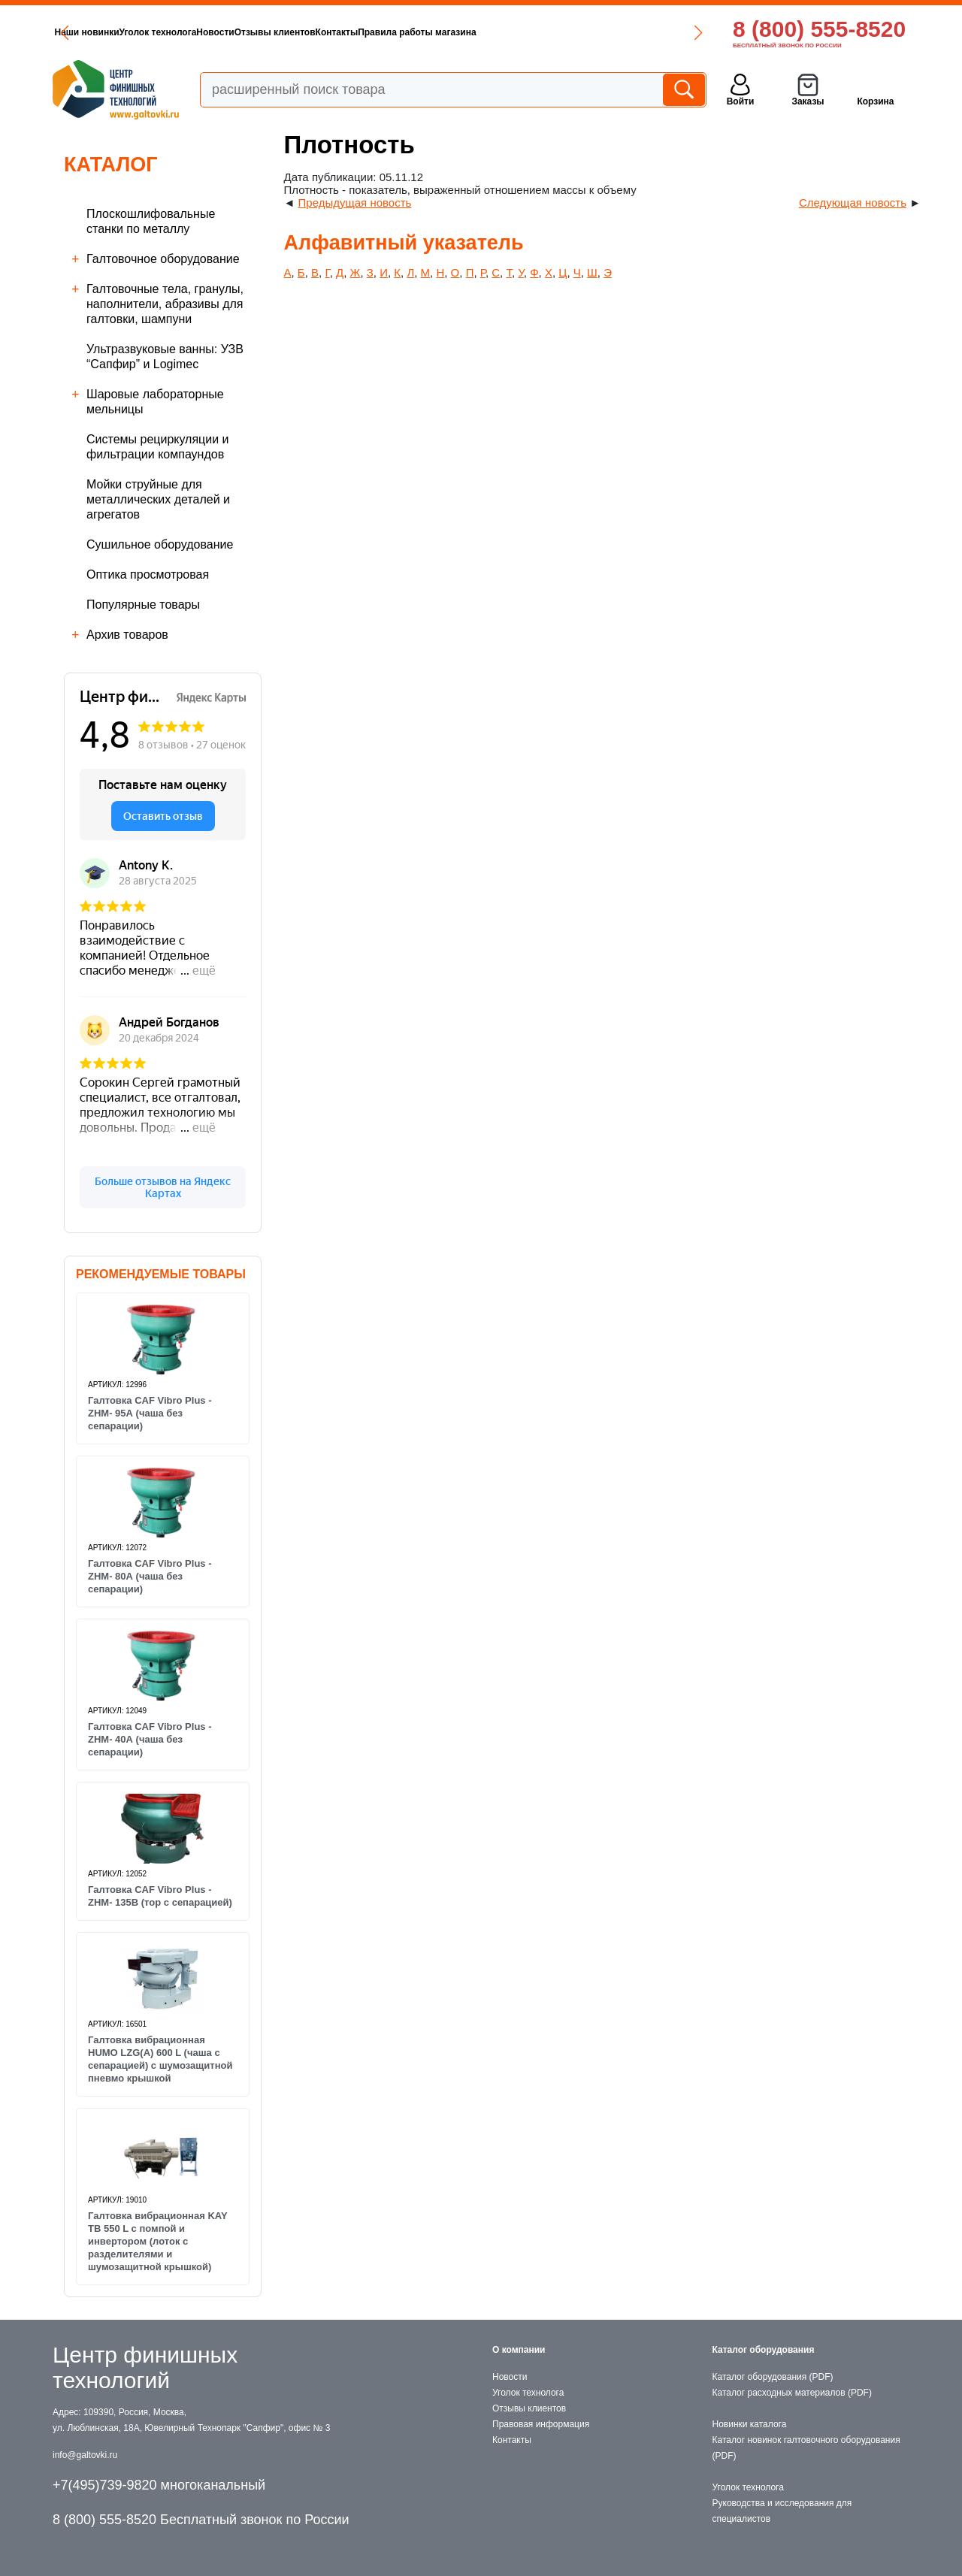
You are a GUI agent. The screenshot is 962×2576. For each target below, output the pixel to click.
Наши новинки (87, 32)
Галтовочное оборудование (163, 258)
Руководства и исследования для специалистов (782, 2511)
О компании (519, 2350)
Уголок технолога (158, 32)
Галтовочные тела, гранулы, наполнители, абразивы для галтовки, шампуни (165, 304)
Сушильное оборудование (159, 544)
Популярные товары (143, 604)
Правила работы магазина (417, 32)
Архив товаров (127, 634)
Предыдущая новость (355, 202)
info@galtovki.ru (85, 2455)
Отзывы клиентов (275, 32)
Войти (741, 101)
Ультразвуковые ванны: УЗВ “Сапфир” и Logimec (165, 356)
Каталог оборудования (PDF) (772, 2377)
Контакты (337, 32)
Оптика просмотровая (147, 574)
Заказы (807, 101)
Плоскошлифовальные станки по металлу (150, 221)
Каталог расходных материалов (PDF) (792, 2392)
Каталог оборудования (763, 2350)
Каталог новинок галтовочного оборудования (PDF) (806, 2448)
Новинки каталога (749, 2424)
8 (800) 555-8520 (819, 29)
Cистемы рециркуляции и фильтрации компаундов (157, 447)
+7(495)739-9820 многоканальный (159, 2485)
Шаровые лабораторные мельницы (155, 402)
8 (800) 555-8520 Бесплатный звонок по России (201, 2519)
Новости (215, 32)
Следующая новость (852, 202)
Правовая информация (540, 2424)
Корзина (875, 101)
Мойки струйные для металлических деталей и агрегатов (158, 499)
